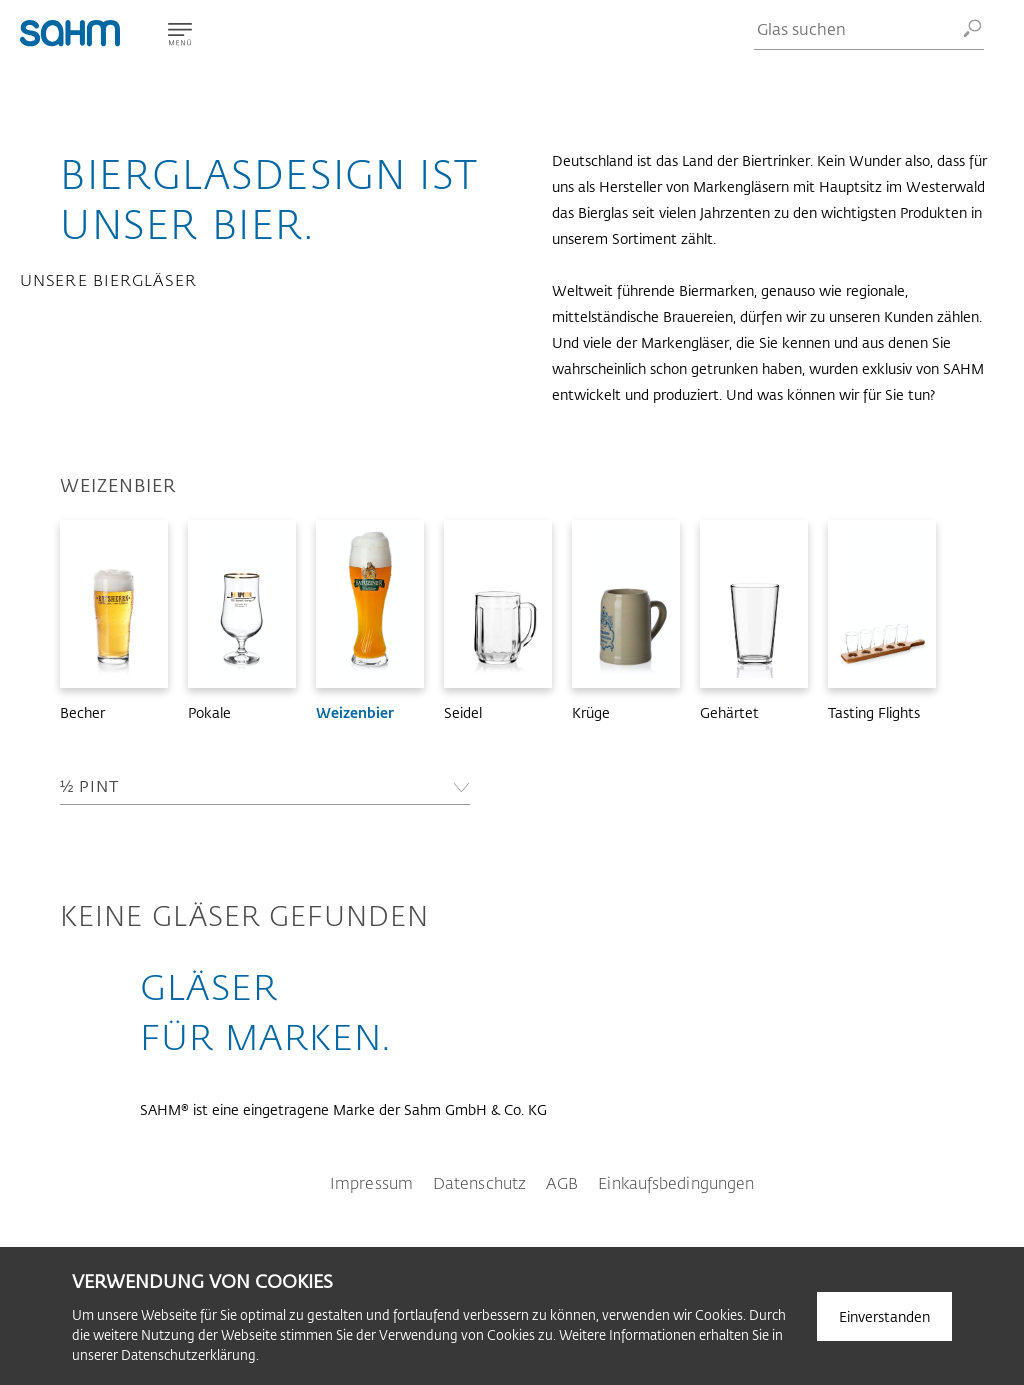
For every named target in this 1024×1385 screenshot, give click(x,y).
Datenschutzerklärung (188, 1354)
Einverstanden (884, 1316)
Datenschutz (479, 1182)
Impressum (371, 1182)
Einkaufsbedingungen (676, 1182)
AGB (562, 1182)
